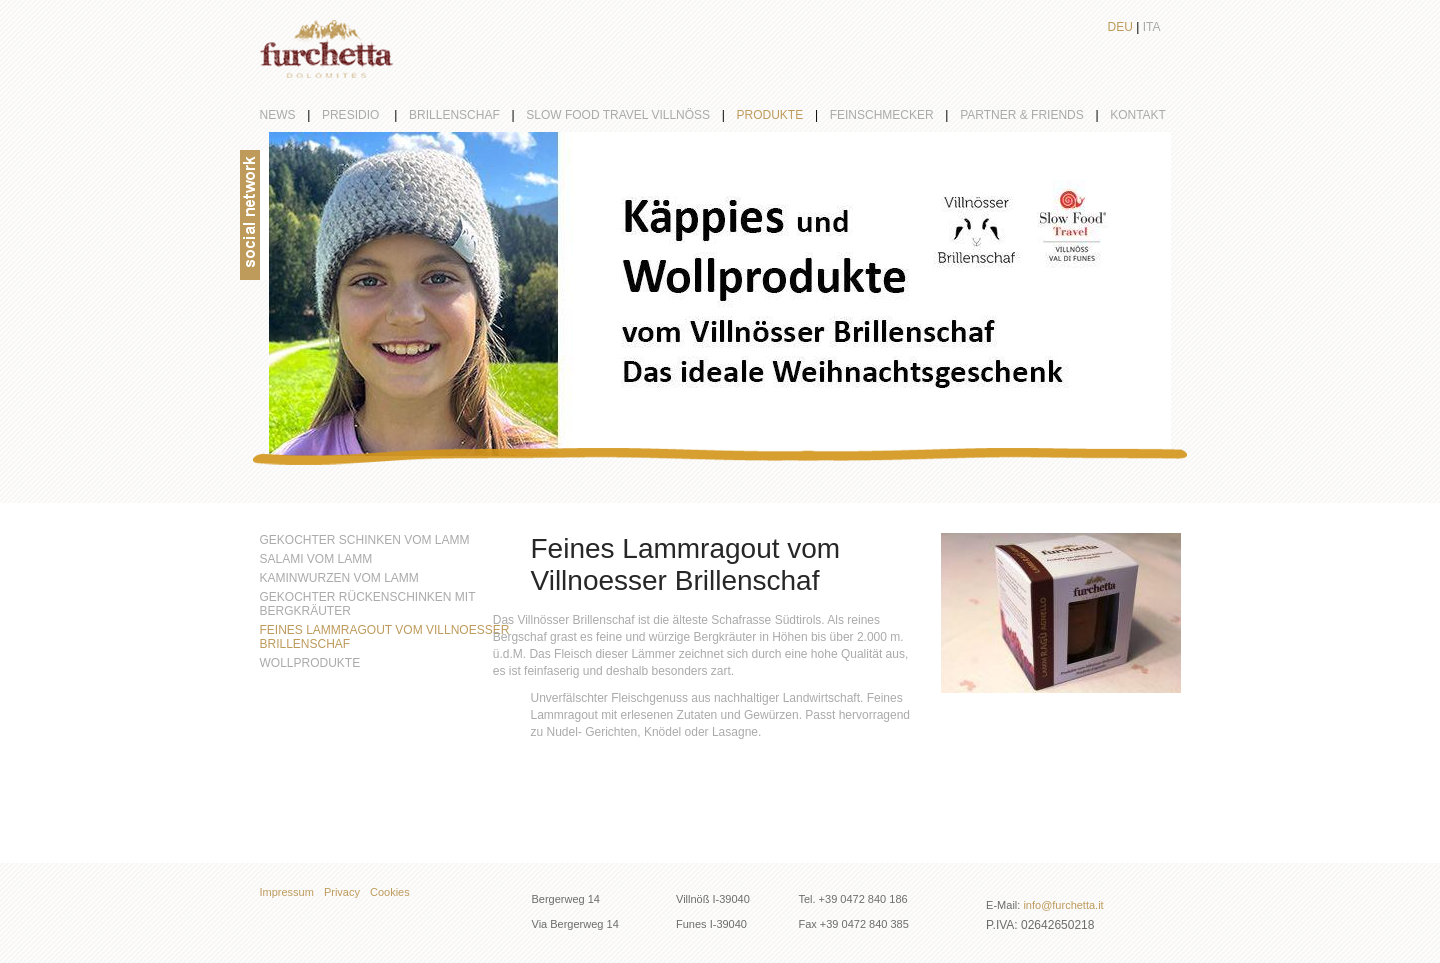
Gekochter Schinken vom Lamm (365, 540)
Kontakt (1138, 115)
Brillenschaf (467, 115)
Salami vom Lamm (316, 559)
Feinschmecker (895, 115)
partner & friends (1035, 115)
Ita (1152, 27)
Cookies (390, 892)
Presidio (365, 115)
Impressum (287, 892)
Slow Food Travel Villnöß (631, 115)
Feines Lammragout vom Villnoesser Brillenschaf (385, 637)
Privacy (342, 892)
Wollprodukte (310, 663)
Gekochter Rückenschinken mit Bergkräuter (368, 604)
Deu (1120, 27)
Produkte (783, 115)
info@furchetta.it (1063, 905)
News (291, 115)
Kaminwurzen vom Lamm (339, 578)
